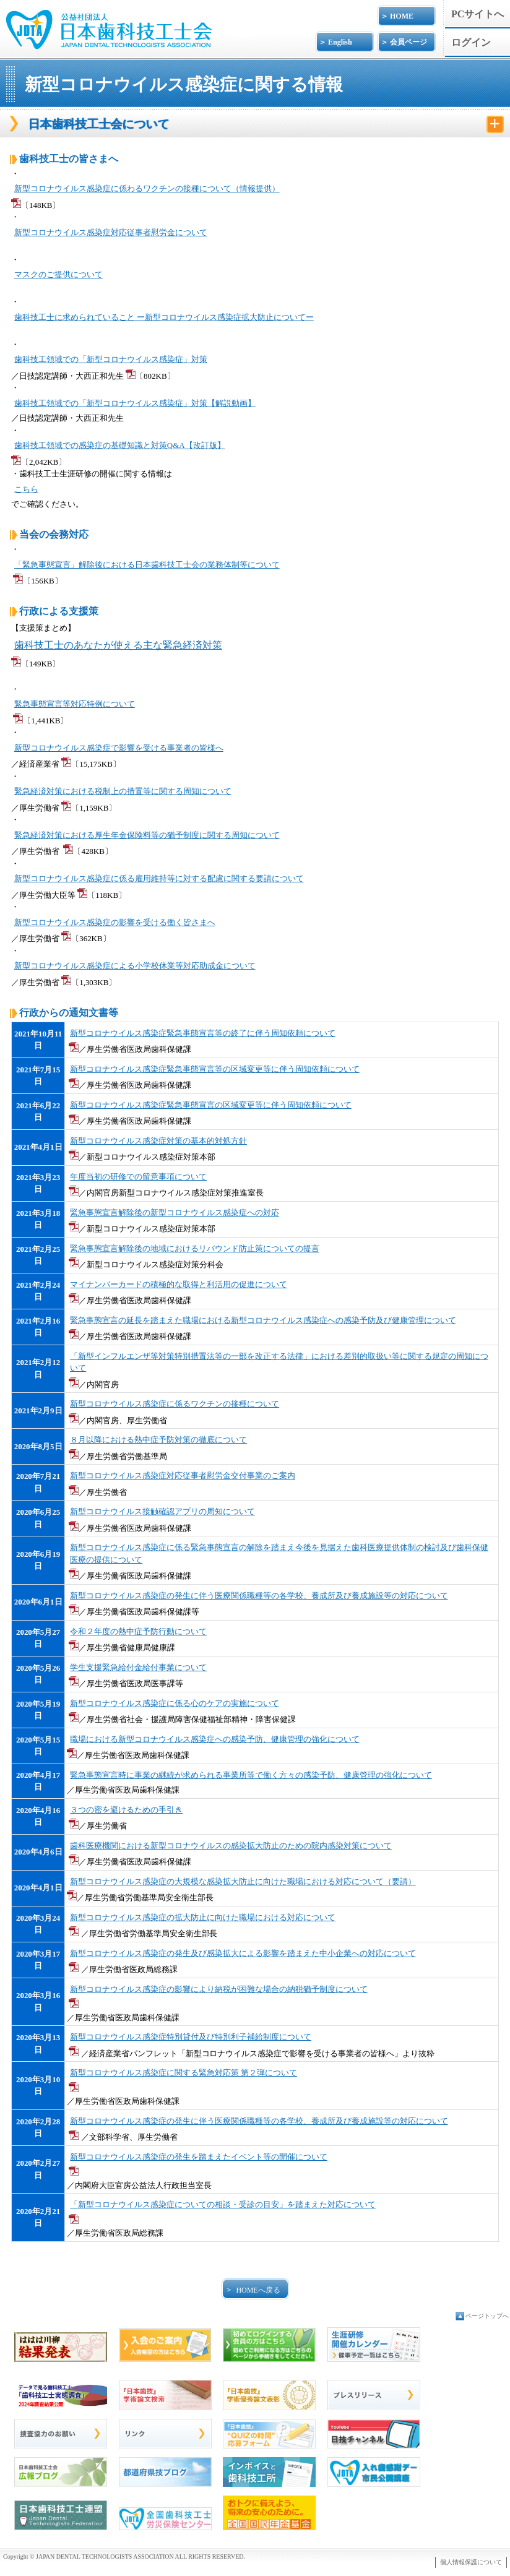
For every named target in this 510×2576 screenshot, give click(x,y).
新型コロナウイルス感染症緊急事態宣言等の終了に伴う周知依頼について (202, 1033)
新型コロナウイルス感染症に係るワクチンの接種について (174, 1403)
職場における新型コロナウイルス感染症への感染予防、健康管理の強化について (215, 1739)
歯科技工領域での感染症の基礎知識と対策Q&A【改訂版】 (119, 445)
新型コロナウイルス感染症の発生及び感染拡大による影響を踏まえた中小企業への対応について (242, 1953)
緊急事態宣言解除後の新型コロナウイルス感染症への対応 (174, 1212)
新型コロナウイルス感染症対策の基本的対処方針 (158, 1140)
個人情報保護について (471, 2562)
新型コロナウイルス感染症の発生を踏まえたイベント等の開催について (198, 2156)
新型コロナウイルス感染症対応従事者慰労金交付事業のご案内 (182, 1475)
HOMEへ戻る (258, 2290)
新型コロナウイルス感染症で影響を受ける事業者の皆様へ (118, 747)
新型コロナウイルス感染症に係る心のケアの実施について (174, 1703)
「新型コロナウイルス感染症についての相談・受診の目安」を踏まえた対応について (223, 2204)
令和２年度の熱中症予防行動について (138, 1631)
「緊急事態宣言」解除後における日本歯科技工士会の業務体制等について (147, 564)
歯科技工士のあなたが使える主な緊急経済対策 (118, 645)
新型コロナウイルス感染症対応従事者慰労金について (110, 232)
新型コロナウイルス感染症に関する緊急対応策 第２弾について (183, 2072)
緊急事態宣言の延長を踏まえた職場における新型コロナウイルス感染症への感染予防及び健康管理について (263, 1320)
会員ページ (408, 42)
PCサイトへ (477, 14)
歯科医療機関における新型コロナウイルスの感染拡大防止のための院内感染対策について (230, 1845)
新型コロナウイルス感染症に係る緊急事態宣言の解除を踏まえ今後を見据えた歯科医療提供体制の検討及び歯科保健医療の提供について (279, 1553)
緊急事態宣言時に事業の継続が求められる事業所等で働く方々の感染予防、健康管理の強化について (250, 1775)
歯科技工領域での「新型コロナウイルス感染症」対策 (110, 359)
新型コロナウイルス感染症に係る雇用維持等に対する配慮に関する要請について (159, 878)
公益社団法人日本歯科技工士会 (109, 22)
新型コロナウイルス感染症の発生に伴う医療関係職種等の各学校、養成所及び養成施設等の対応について (258, 1595)
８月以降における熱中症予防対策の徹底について (158, 1439)
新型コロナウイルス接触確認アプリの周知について (162, 1511)
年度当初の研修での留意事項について (138, 1176)
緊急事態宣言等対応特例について (74, 704)
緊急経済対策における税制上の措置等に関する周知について (122, 791)
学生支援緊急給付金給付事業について (138, 1667)
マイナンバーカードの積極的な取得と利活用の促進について (178, 1284)
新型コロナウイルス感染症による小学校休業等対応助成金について (135, 965)
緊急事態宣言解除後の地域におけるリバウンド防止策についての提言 (194, 1248)
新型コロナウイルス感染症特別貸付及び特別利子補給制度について (190, 2036)
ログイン (471, 42)
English (340, 42)
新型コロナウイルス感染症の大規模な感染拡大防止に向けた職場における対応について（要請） (242, 1881)
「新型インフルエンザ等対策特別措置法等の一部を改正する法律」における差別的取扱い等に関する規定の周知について (279, 1362)
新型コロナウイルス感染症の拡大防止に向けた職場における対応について (202, 1917)
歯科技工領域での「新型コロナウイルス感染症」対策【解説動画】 (135, 403)
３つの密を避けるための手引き (126, 1809)
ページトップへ (487, 2315)
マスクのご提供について (58, 274)
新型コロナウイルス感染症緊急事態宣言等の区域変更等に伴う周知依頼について (215, 1069)
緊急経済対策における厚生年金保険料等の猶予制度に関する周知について (147, 835)
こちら (26, 489)
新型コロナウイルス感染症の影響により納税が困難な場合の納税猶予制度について (219, 1989)
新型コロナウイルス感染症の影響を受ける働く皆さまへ (114, 922)
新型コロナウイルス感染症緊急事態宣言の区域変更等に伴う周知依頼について (211, 1104)
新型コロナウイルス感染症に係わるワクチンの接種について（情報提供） (147, 188)
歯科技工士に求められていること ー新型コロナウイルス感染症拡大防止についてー (164, 317)
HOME (401, 16)
